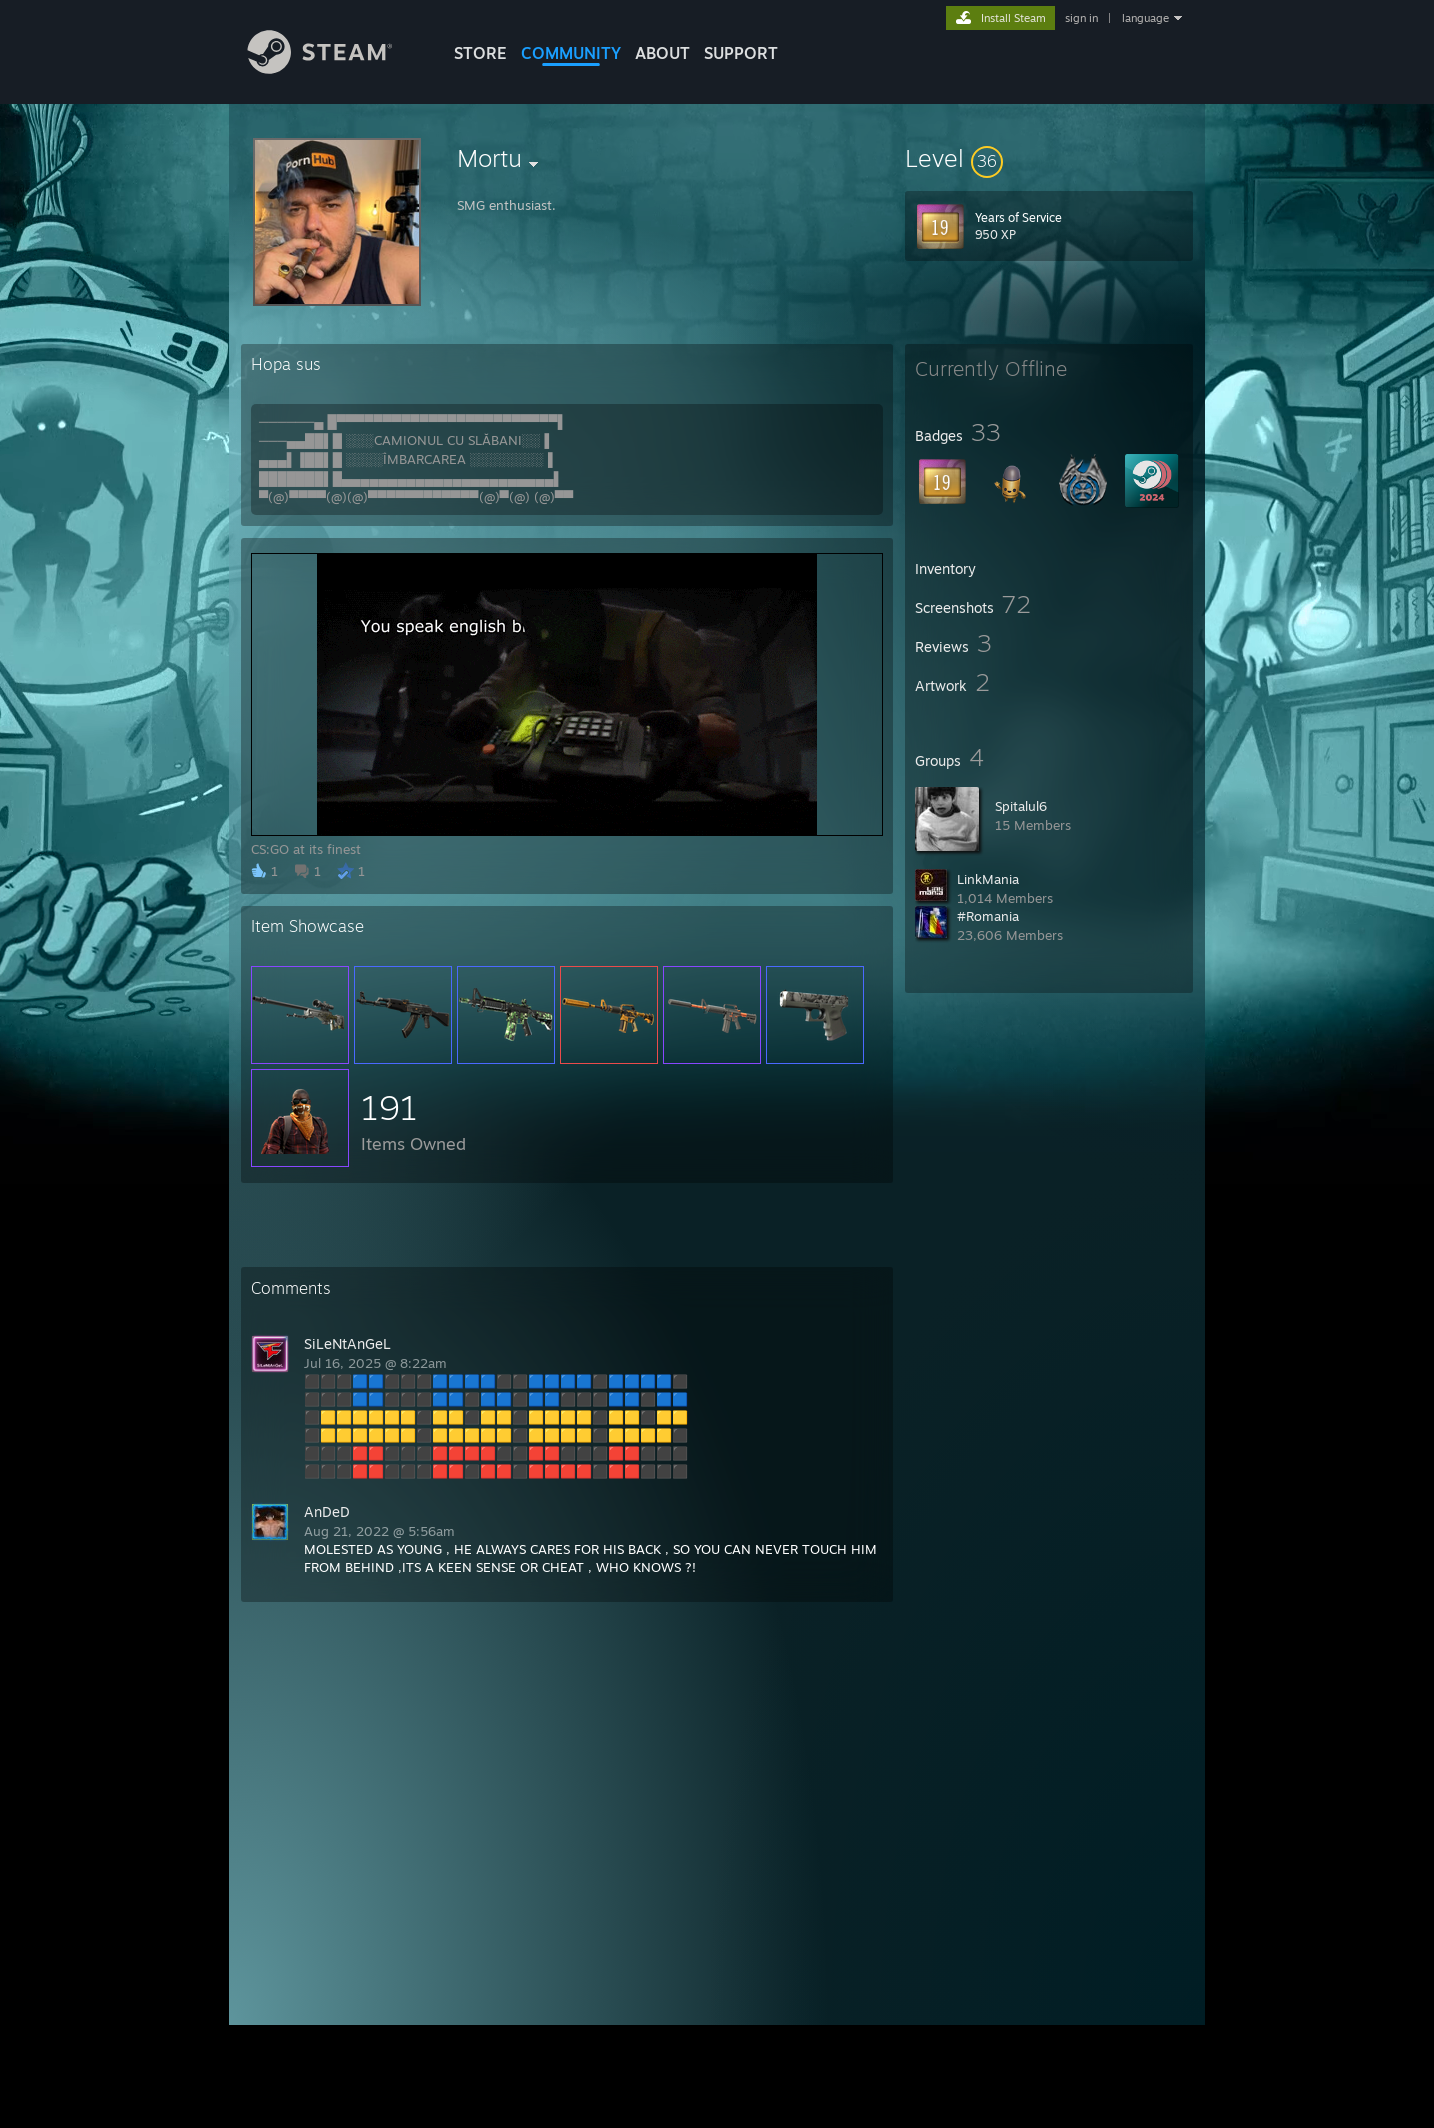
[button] (1049, 158)
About (662, 53)
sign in (1081, 18)
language (1145, 18)
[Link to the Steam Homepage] (335, 68)
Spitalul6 (1021, 806)
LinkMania (988, 879)
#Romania (988, 916)
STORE (480, 53)
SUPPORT (741, 53)
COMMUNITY (571, 53)
